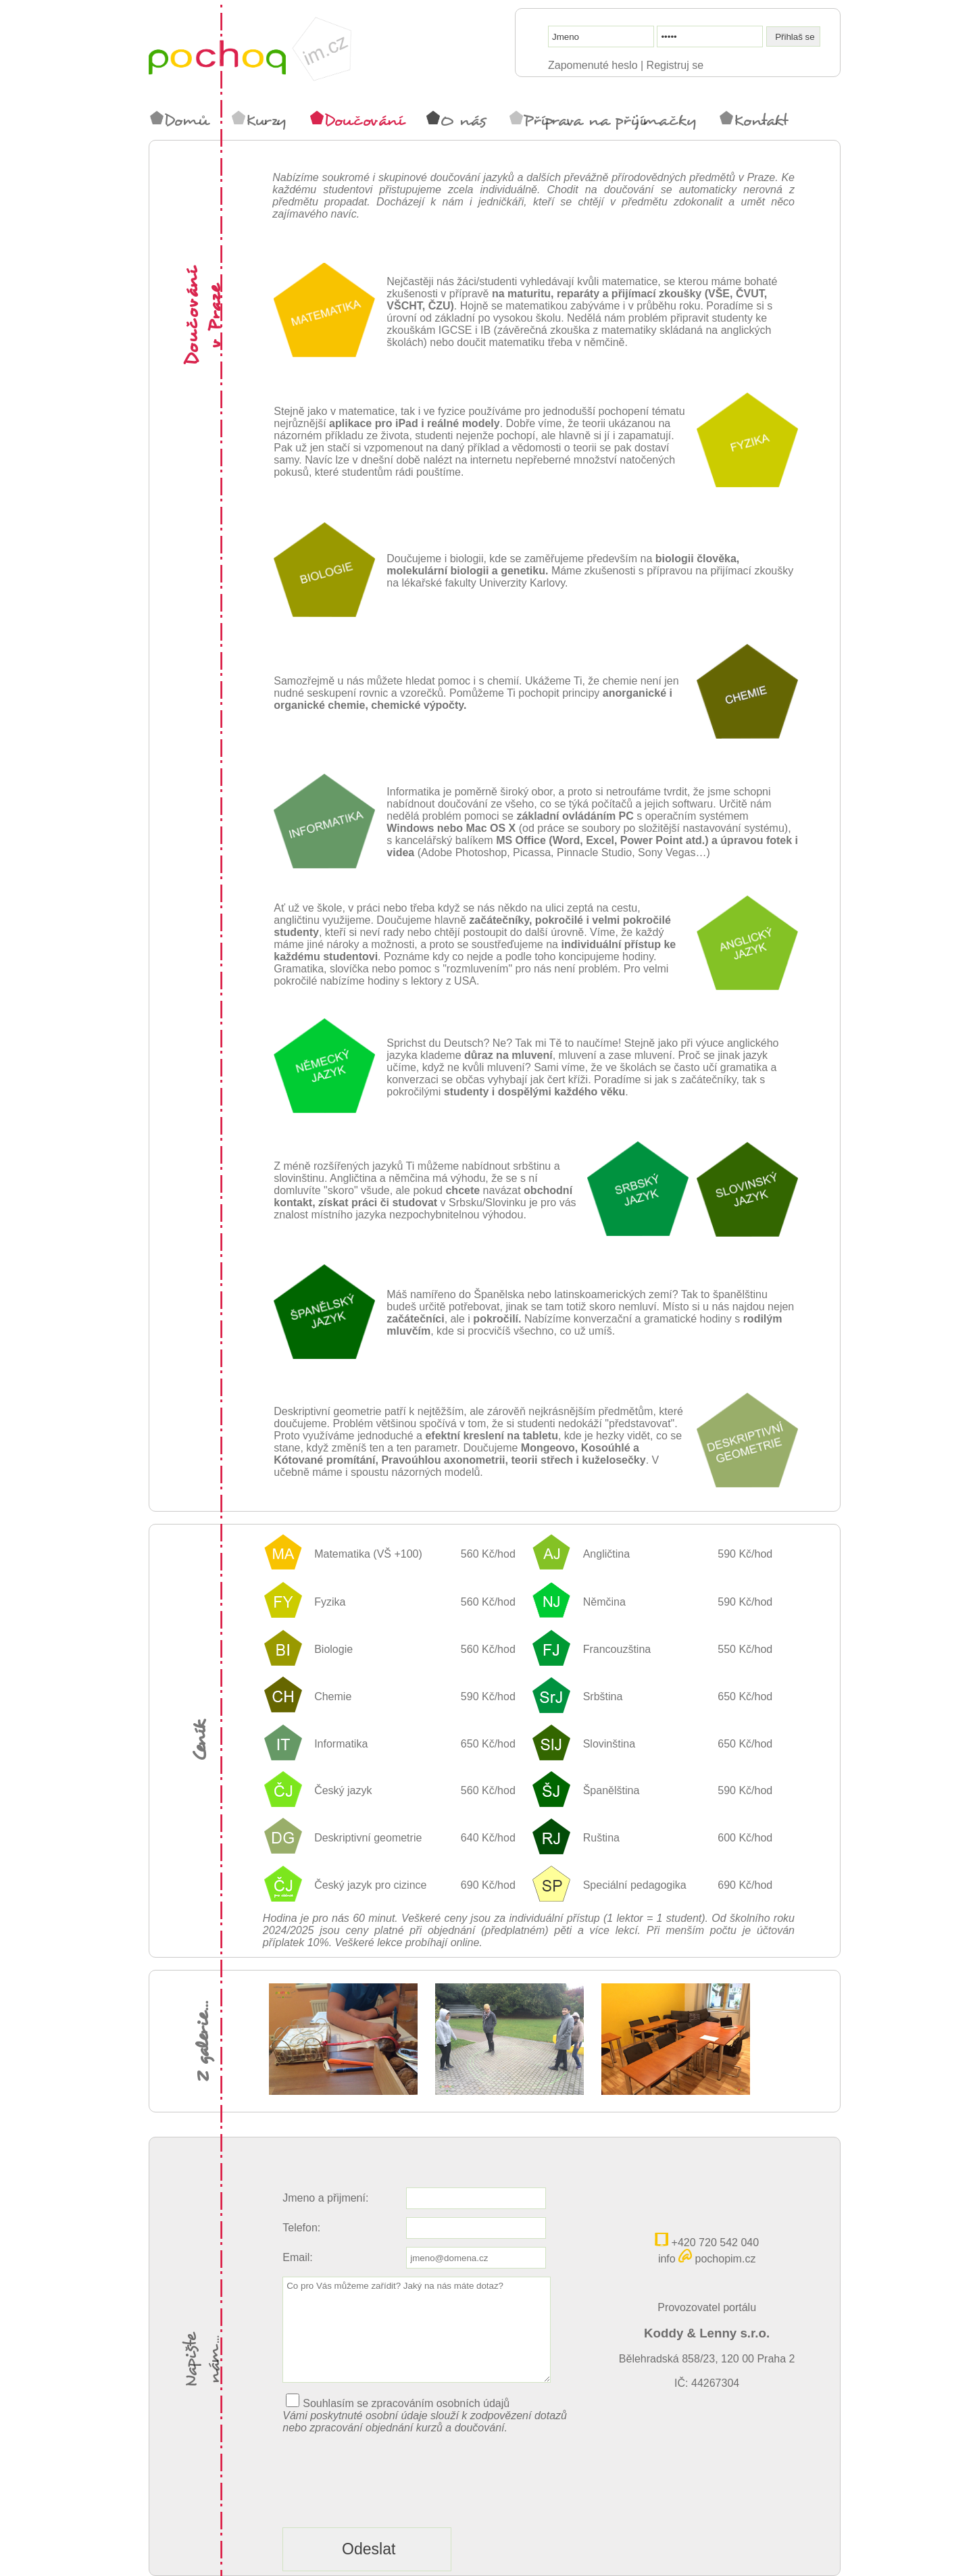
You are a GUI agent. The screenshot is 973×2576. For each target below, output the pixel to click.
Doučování (356, 119)
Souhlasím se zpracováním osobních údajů (406, 2403)
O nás (456, 119)
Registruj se (675, 65)
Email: (297, 2257)
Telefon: (301, 2227)
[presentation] (385, 2505)
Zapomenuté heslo (593, 65)
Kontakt (754, 119)
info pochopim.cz (707, 2258)
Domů (179, 119)
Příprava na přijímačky (603, 119)
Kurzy (259, 119)
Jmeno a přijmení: (325, 2198)
